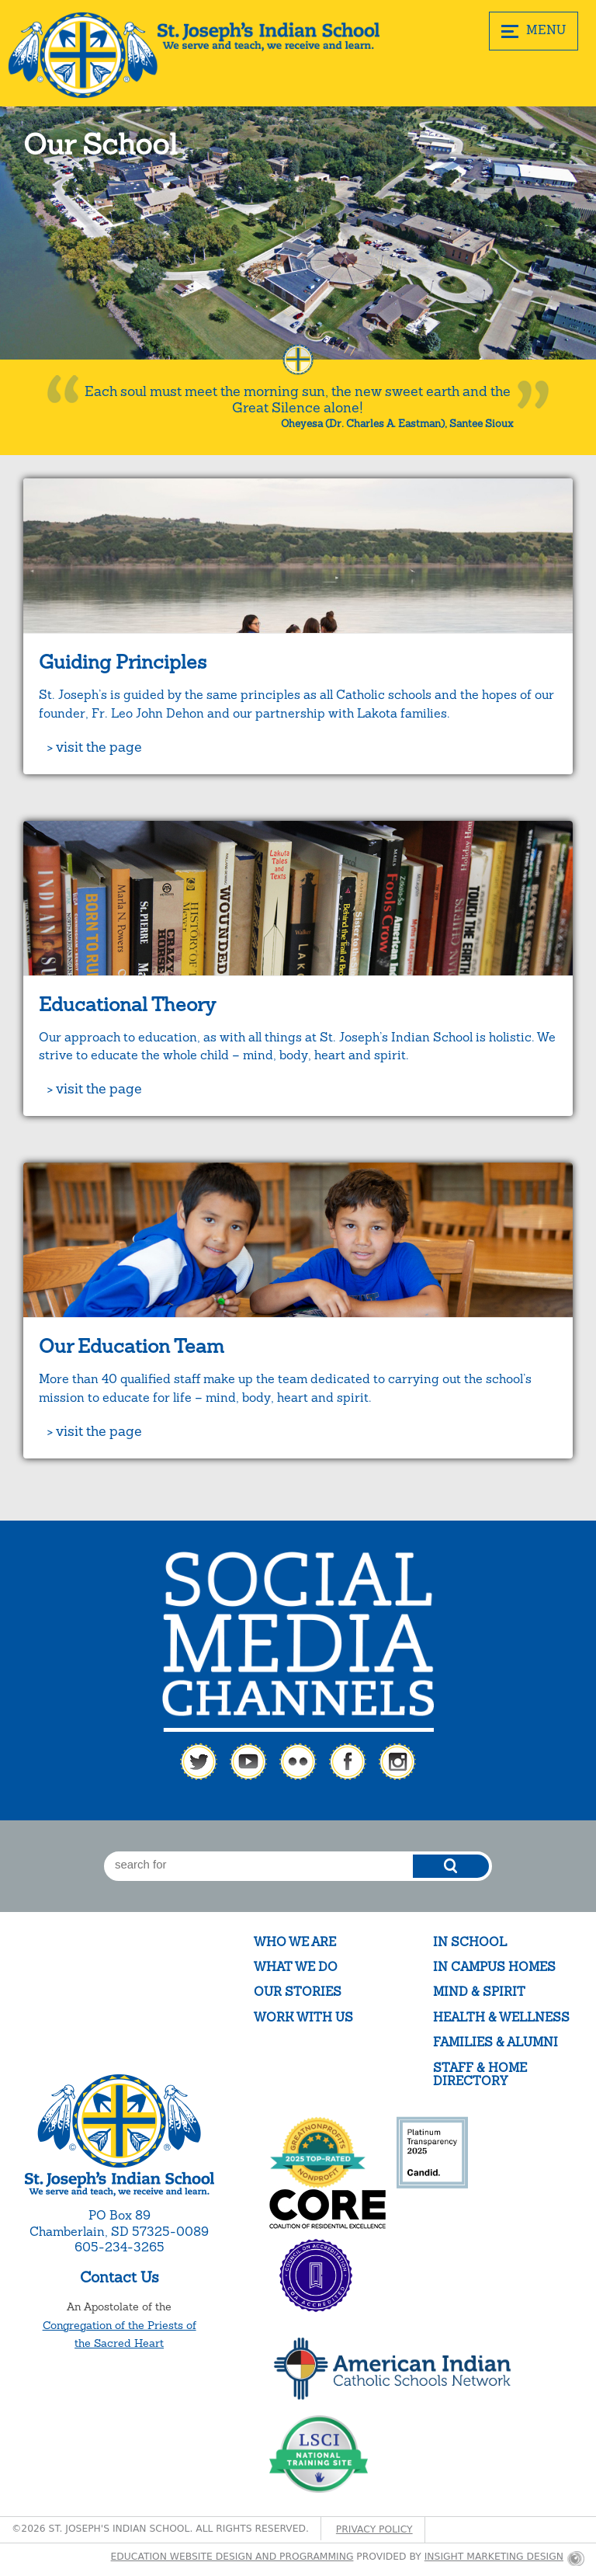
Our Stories (297, 1991)
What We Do (296, 1966)
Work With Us (303, 2017)
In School (470, 1942)
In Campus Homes (494, 1966)
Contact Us (119, 2277)
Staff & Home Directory (480, 2074)
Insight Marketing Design (493, 2556)
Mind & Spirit (479, 1991)
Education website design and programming (232, 2556)
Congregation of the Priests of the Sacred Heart (119, 2334)
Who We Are (295, 1942)
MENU (533, 30)
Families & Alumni (495, 2042)
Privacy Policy (374, 2529)
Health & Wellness (501, 2017)
